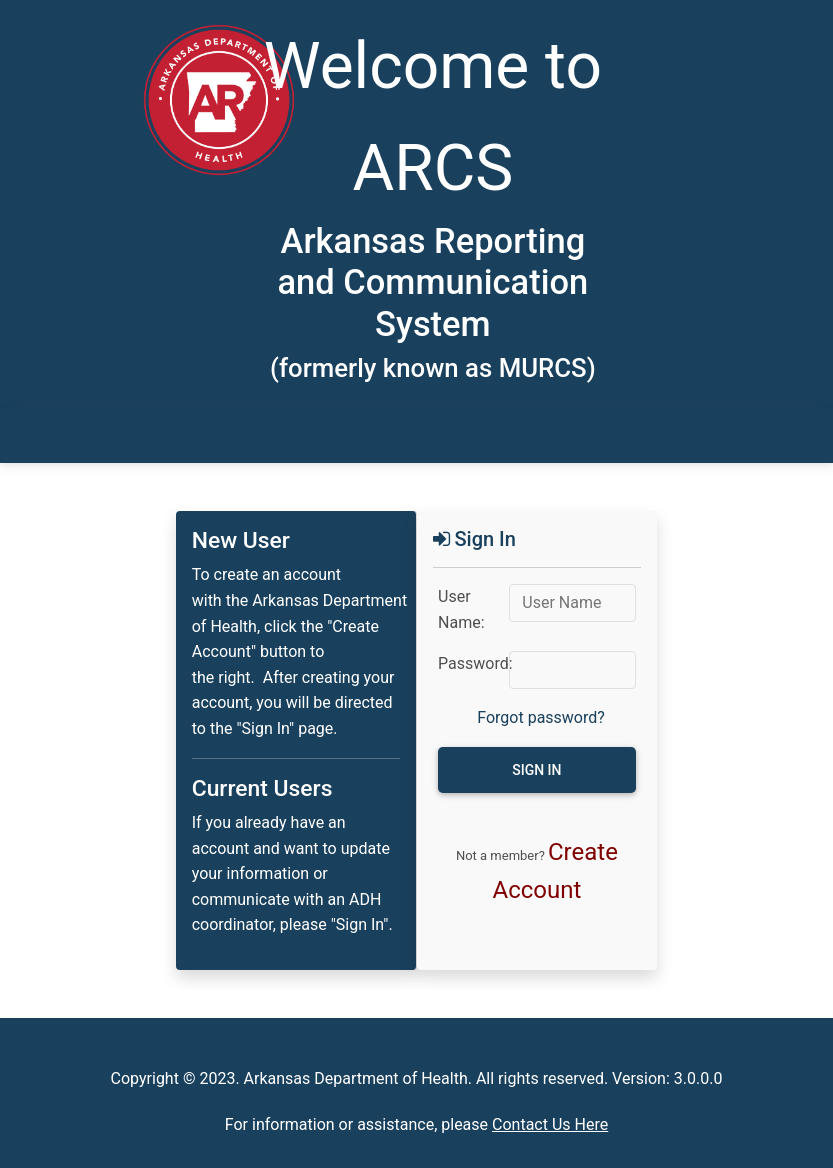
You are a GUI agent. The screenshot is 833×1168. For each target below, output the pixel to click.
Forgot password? (541, 717)
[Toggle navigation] (96, 436)
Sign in (536, 770)
